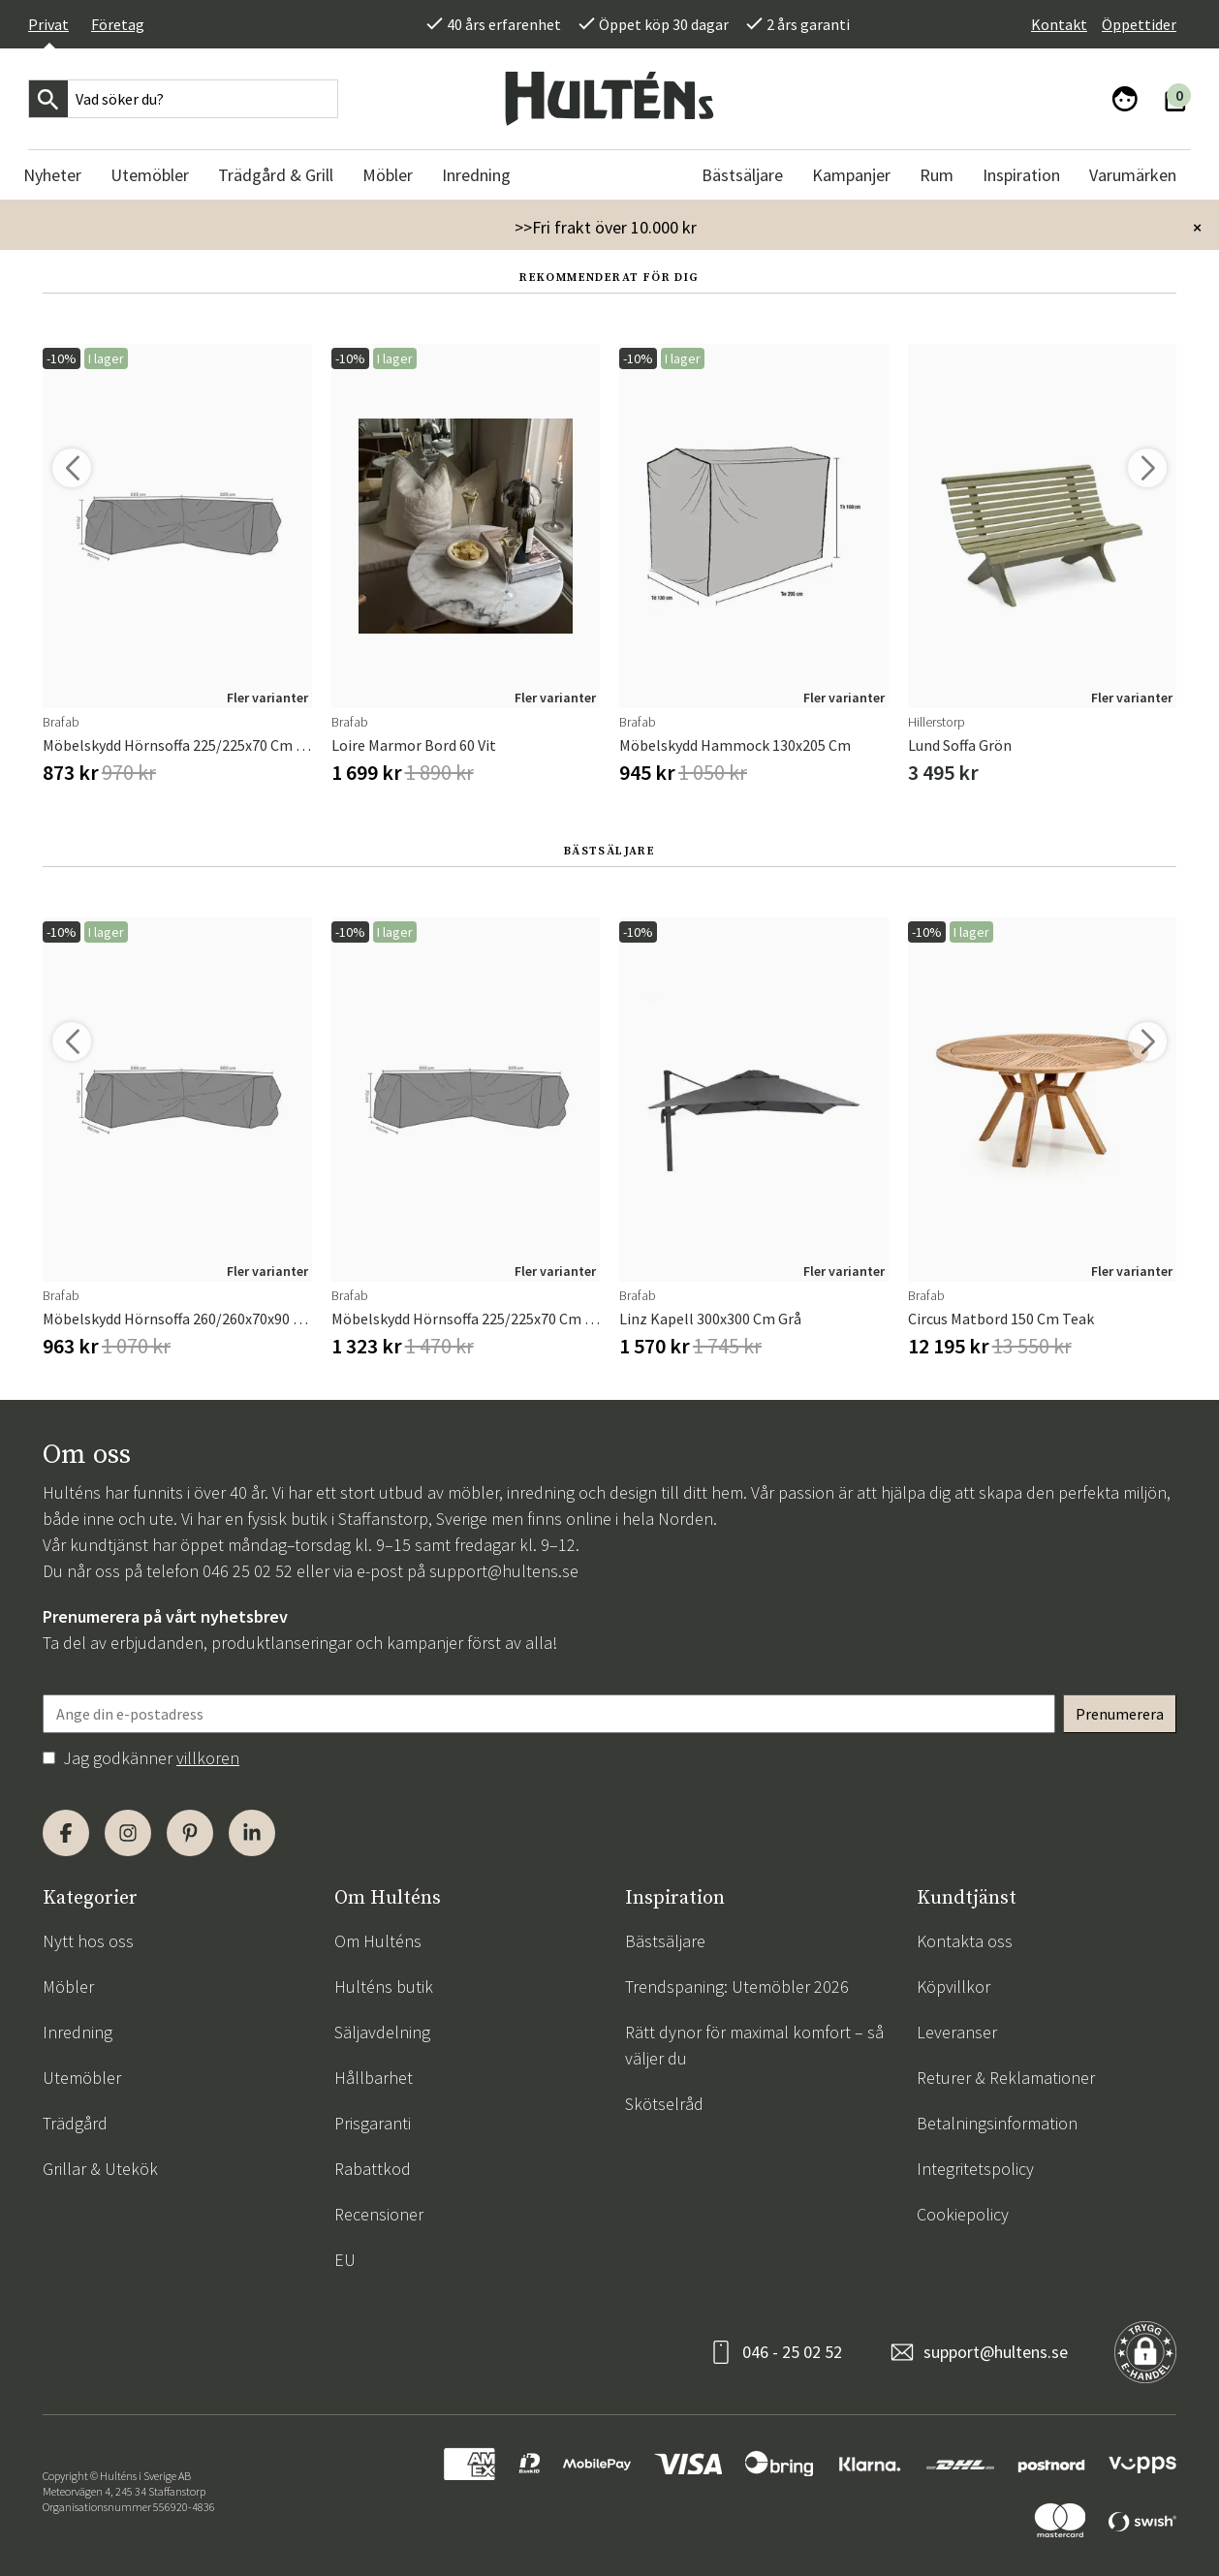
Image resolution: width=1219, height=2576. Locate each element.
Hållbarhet (373, 2077)
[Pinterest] (190, 1833)
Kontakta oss (965, 1941)
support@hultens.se (503, 1571)
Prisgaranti (372, 2123)
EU (345, 2260)
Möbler (68, 1986)
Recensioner (378, 2214)
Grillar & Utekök (100, 2168)
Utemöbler (82, 2077)
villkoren (207, 1758)
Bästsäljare (665, 1941)
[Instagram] (128, 1833)
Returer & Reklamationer (1006, 2077)
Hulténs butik (383, 1986)
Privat (48, 24)
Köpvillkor (953, 1986)
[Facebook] (66, 1833)
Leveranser (957, 2032)
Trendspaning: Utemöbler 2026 (737, 1986)
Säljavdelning (382, 2032)
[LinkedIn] (252, 1833)
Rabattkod (372, 2168)
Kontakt (1059, 24)
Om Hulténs (378, 1941)
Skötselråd (664, 2104)
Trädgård (75, 2123)
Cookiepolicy (963, 2214)
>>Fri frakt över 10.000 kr (606, 227)
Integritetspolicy (975, 2168)
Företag (117, 24)
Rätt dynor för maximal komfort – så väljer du (754, 2045)
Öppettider (1139, 24)
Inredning (77, 2032)
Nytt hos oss (88, 1941)
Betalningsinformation (997, 2123)
